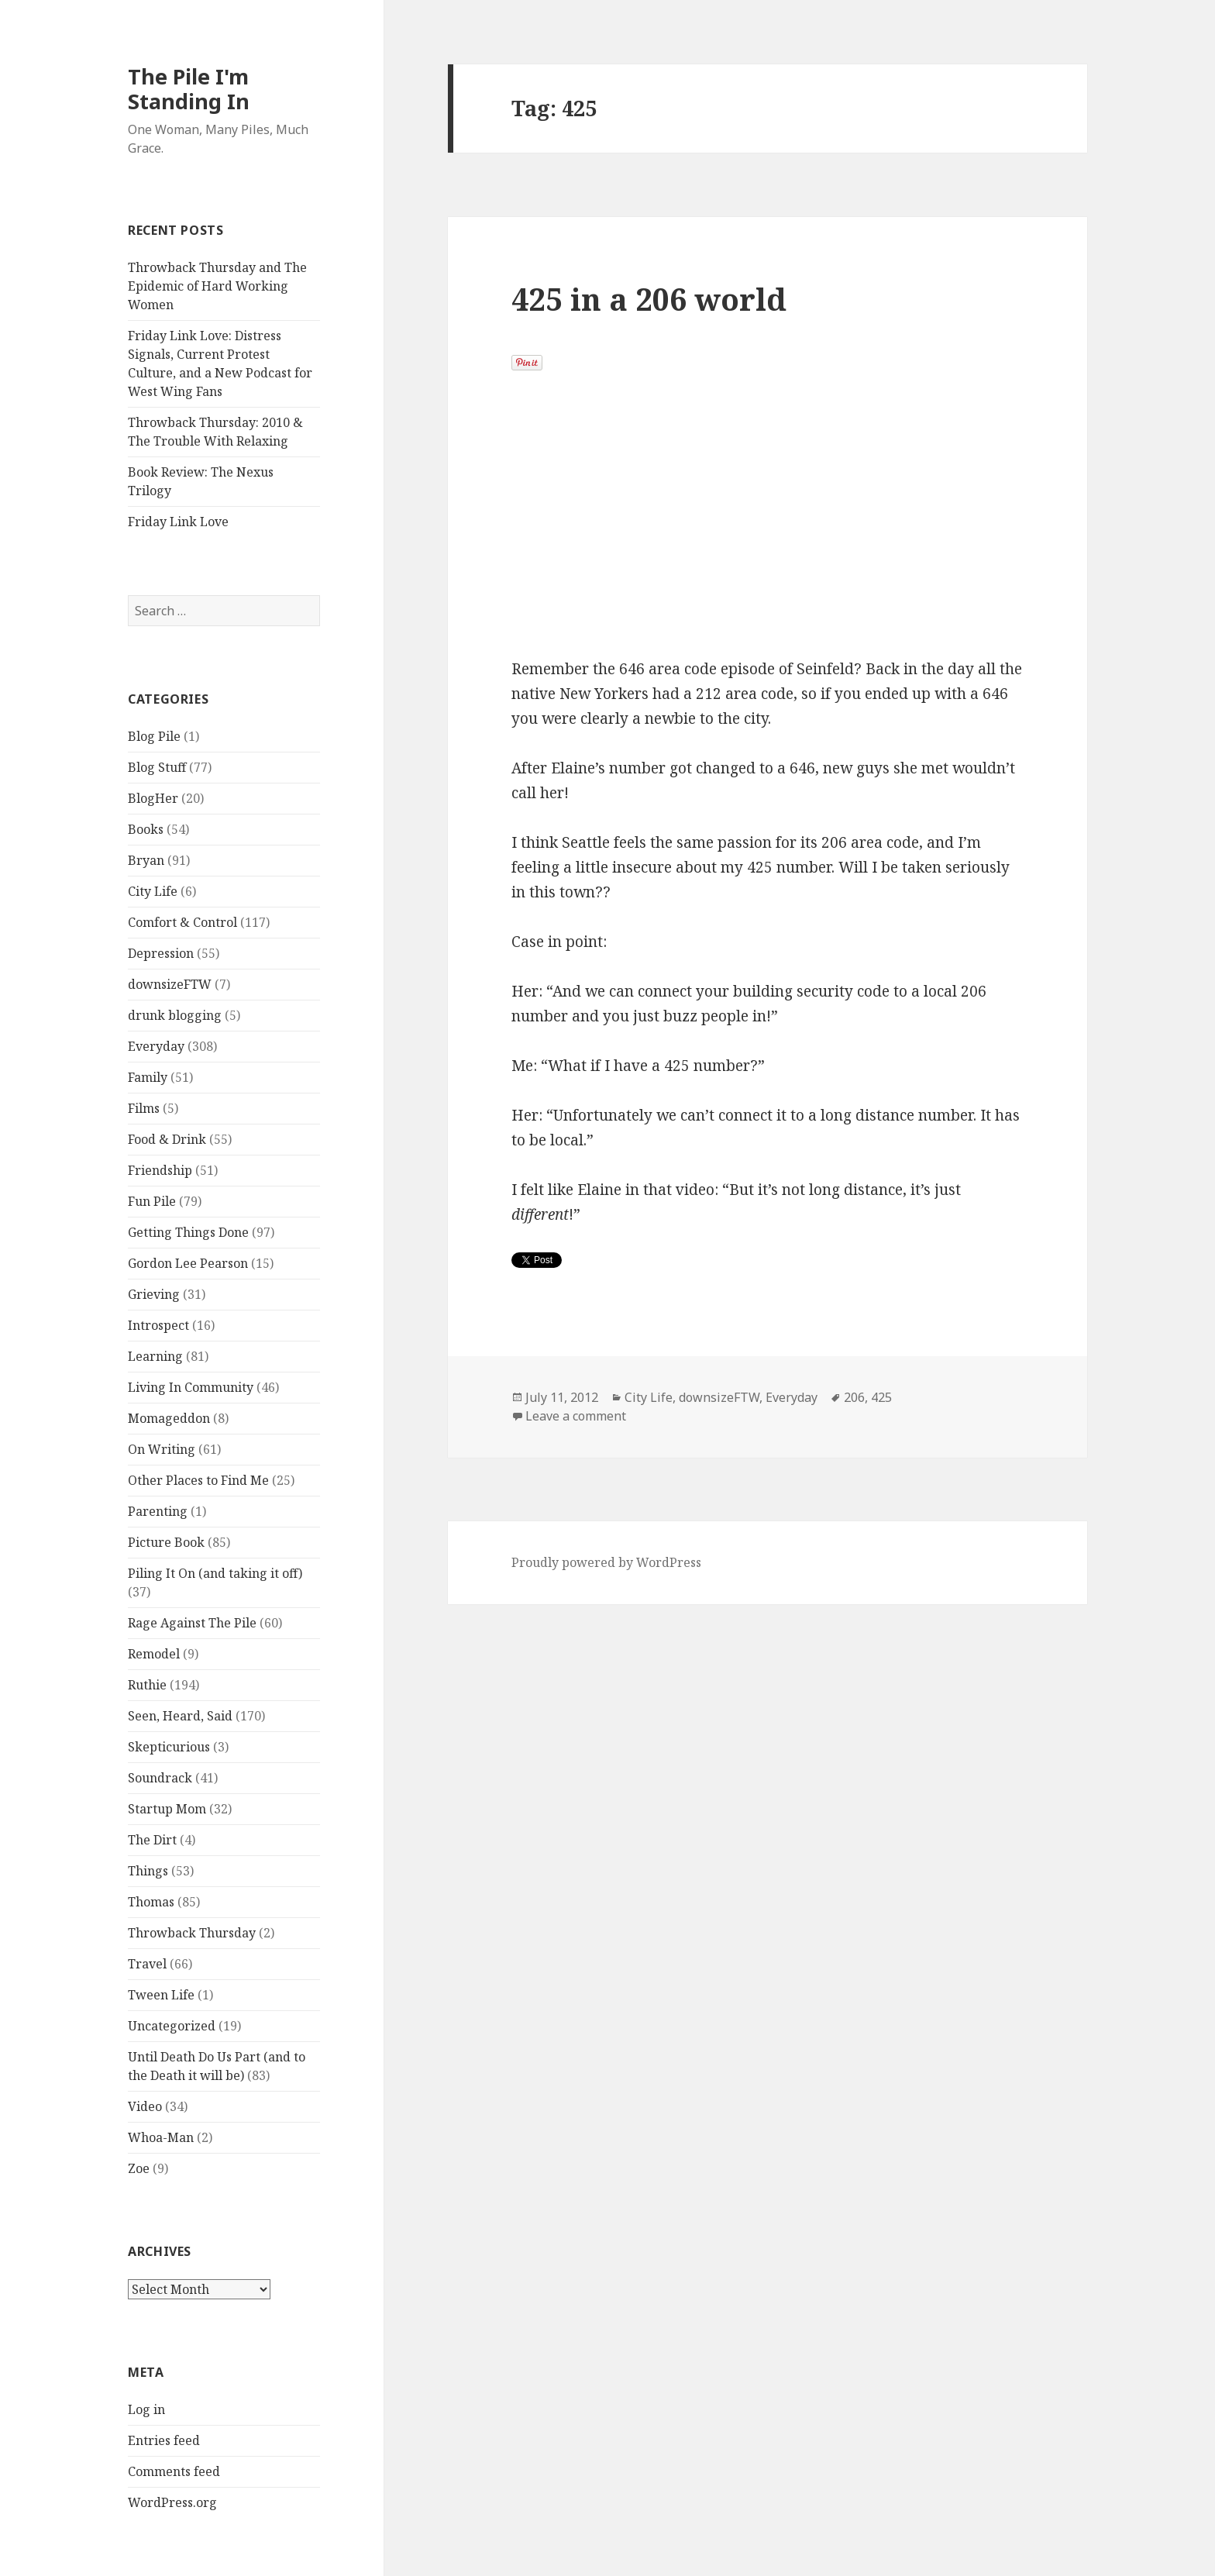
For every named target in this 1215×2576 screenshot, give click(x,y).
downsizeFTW (170, 984)
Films (144, 1108)
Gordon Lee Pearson (188, 1263)
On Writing (161, 1449)
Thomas (151, 1901)
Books (145, 829)
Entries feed (164, 2440)
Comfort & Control (182, 922)
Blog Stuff (157, 767)
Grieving (154, 1294)
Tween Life (161, 1994)
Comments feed (174, 2471)
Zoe (139, 2168)
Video (145, 2106)
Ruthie (147, 1684)
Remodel (154, 1653)
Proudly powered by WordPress (606, 1562)
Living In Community (190, 1387)
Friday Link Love (178, 521)
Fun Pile (152, 1201)
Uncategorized (171, 2025)
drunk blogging (175, 1015)
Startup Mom (167, 1808)
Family (147, 1077)
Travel (147, 1963)
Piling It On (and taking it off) (215, 1573)
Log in (146, 2409)
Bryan (146, 860)
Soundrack (160, 1777)
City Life (152, 891)
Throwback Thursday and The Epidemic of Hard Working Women (217, 286)
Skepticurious (169, 1746)
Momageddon (169, 1418)
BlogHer (153, 798)
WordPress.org (172, 2502)
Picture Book (166, 1542)
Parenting (158, 1511)
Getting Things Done (188, 1232)
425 (881, 1397)
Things (148, 1870)
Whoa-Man (161, 2137)
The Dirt (152, 1839)
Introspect (158, 1325)
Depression (161, 953)
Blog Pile (154, 736)
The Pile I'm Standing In (189, 88)
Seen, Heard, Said (180, 1715)
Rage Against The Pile (192, 1622)
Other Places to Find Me (198, 1480)
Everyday (156, 1046)
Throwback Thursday (192, 1932)
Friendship (160, 1170)
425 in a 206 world (648, 298)
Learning (155, 1356)
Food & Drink (167, 1139)
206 (854, 1397)
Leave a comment (575, 1415)
